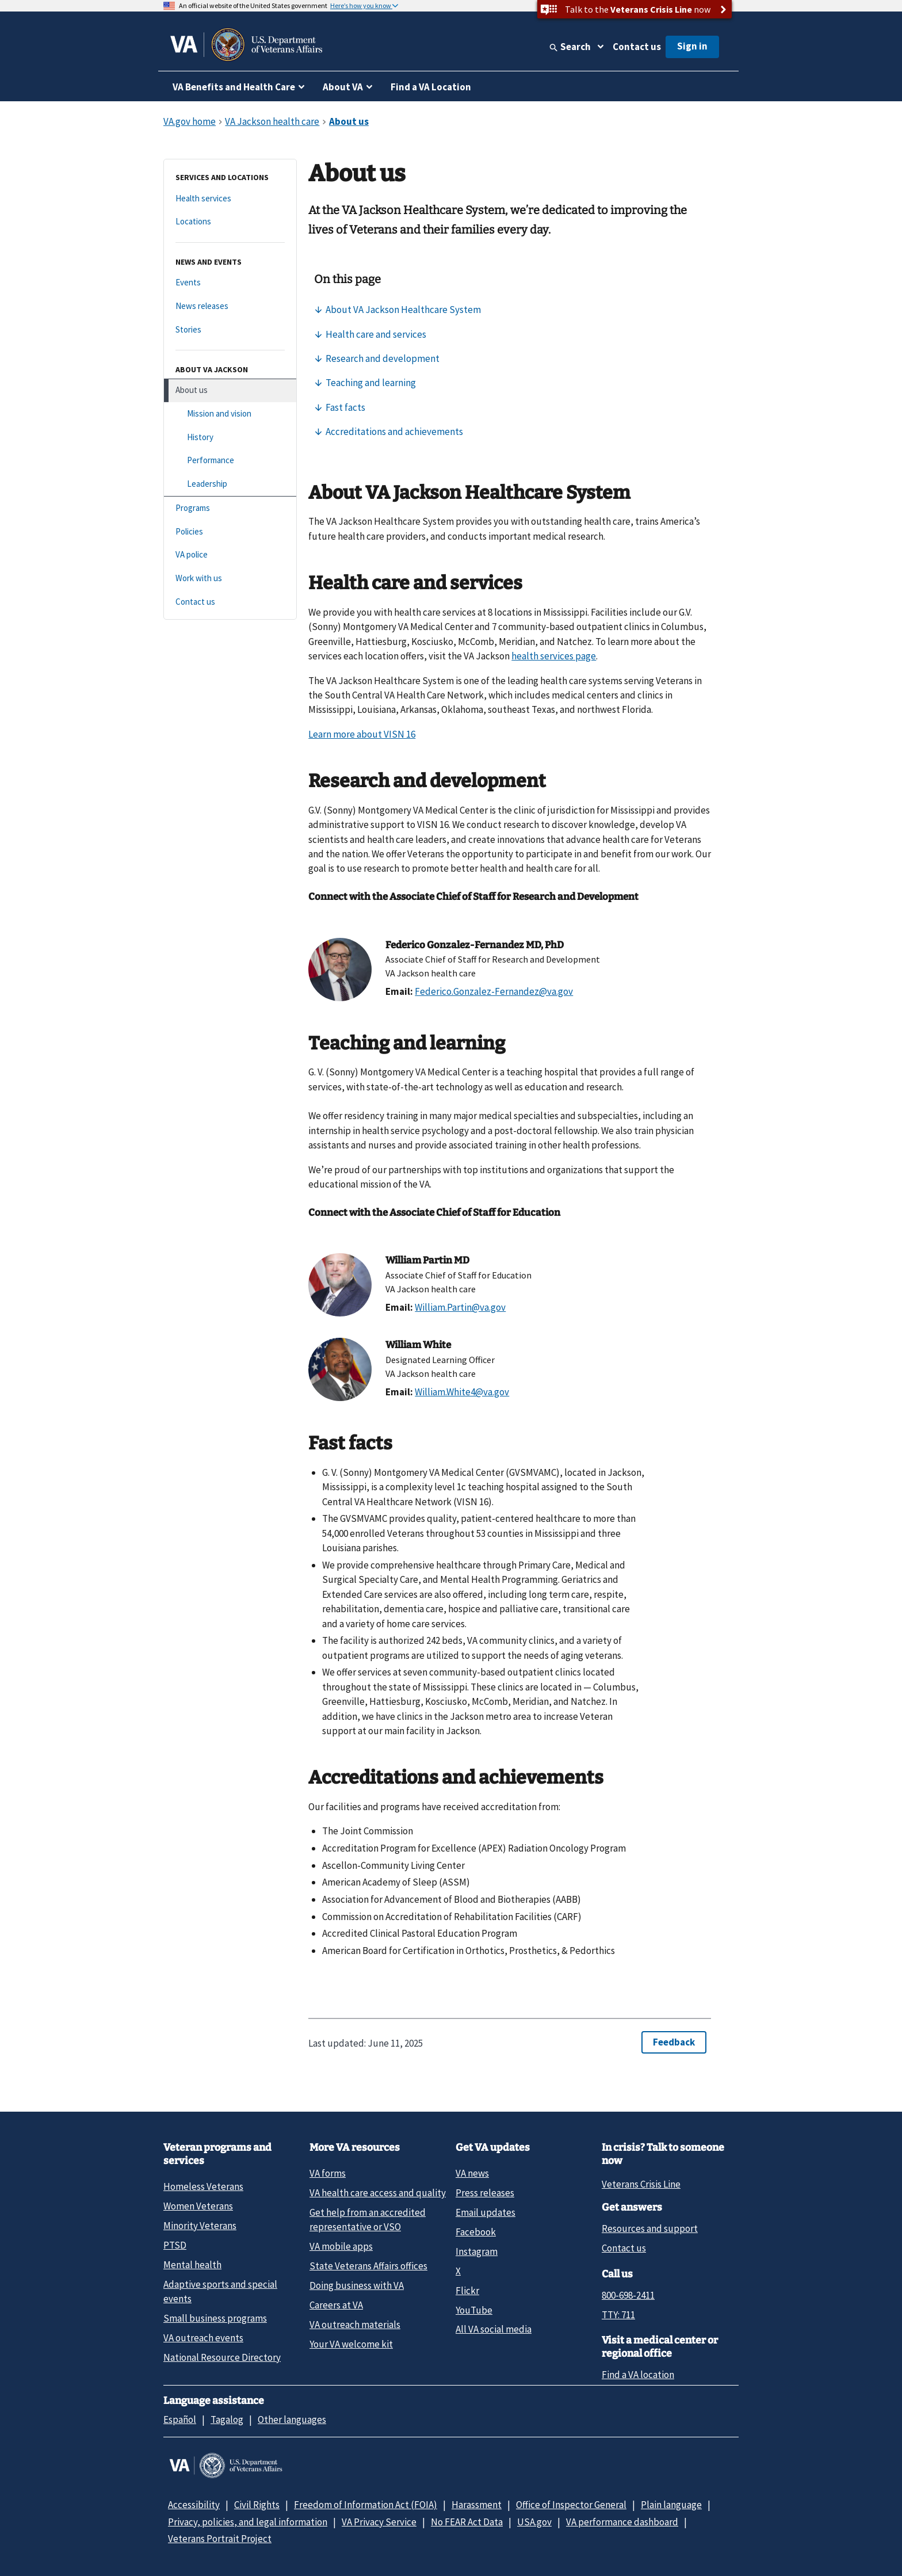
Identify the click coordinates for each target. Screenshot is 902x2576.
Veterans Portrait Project (220, 2538)
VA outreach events (203, 2337)
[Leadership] (230, 484)
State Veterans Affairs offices (368, 2266)
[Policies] (230, 532)
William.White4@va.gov (462, 1392)
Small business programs (215, 2318)
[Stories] (230, 330)
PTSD (174, 2245)
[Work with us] (230, 578)
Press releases (485, 2192)
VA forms (327, 2173)
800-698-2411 (628, 2295)
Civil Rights (257, 2504)
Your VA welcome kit (351, 2344)
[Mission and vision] (230, 414)
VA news (472, 2173)
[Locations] (230, 222)
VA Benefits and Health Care (234, 87)
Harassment (477, 2504)
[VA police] (230, 555)
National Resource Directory (222, 2357)
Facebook (476, 2232)
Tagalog (227, 2419)
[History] (230, 437)
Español (179, 2419)
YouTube (474, 2310)
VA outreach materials (354, 2324)
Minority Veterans (199, 2225)
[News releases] (230, 306)
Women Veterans (198, 2206)
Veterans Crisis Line (641, 2184)
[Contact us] (230, 602)
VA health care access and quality (377, 2192)
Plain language (671, 2504)
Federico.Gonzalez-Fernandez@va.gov (494, 991)
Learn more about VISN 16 (361, 734)
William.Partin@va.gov (460, 1307)
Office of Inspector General (571, 2504)
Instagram (477, 2251)
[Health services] (230, 199)
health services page (553, 656)
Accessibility (194, 2504)
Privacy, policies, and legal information (247, 2522)
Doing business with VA (356, 2285)
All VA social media (494, 2329)
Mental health (192, 2264)
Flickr (467, 2290)
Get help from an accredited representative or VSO (367, 2219)
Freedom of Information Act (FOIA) (365, 2504)
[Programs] (230, 508)
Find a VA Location (431, 87)
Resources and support (650, 2228)
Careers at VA (336, 2305)
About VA (343, 87)
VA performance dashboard (622, 2522)
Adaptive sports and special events (220, 2291)
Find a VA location (638, 2374)
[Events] (230, 283)
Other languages (292, 2419)
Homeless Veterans (203, 2186)
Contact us (637, 46)
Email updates (485, 2212)
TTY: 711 (618, 2314)
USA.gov (534, 2522)
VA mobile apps (341, 2246)
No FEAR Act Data (467, 2522)
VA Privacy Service (379, 2522)
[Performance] (230, 460)
